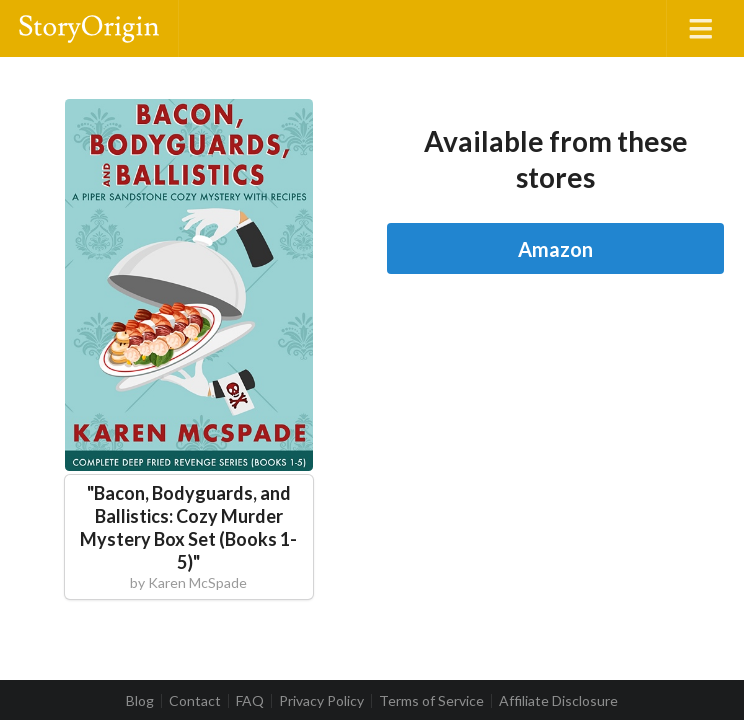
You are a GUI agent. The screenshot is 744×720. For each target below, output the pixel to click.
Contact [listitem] (195, 701)
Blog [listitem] (140, 701)
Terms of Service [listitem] (431, 701)
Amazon (555, 249)
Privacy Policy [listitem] (321, 701)
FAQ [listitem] (250, 701)
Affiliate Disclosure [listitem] (558, 701)
